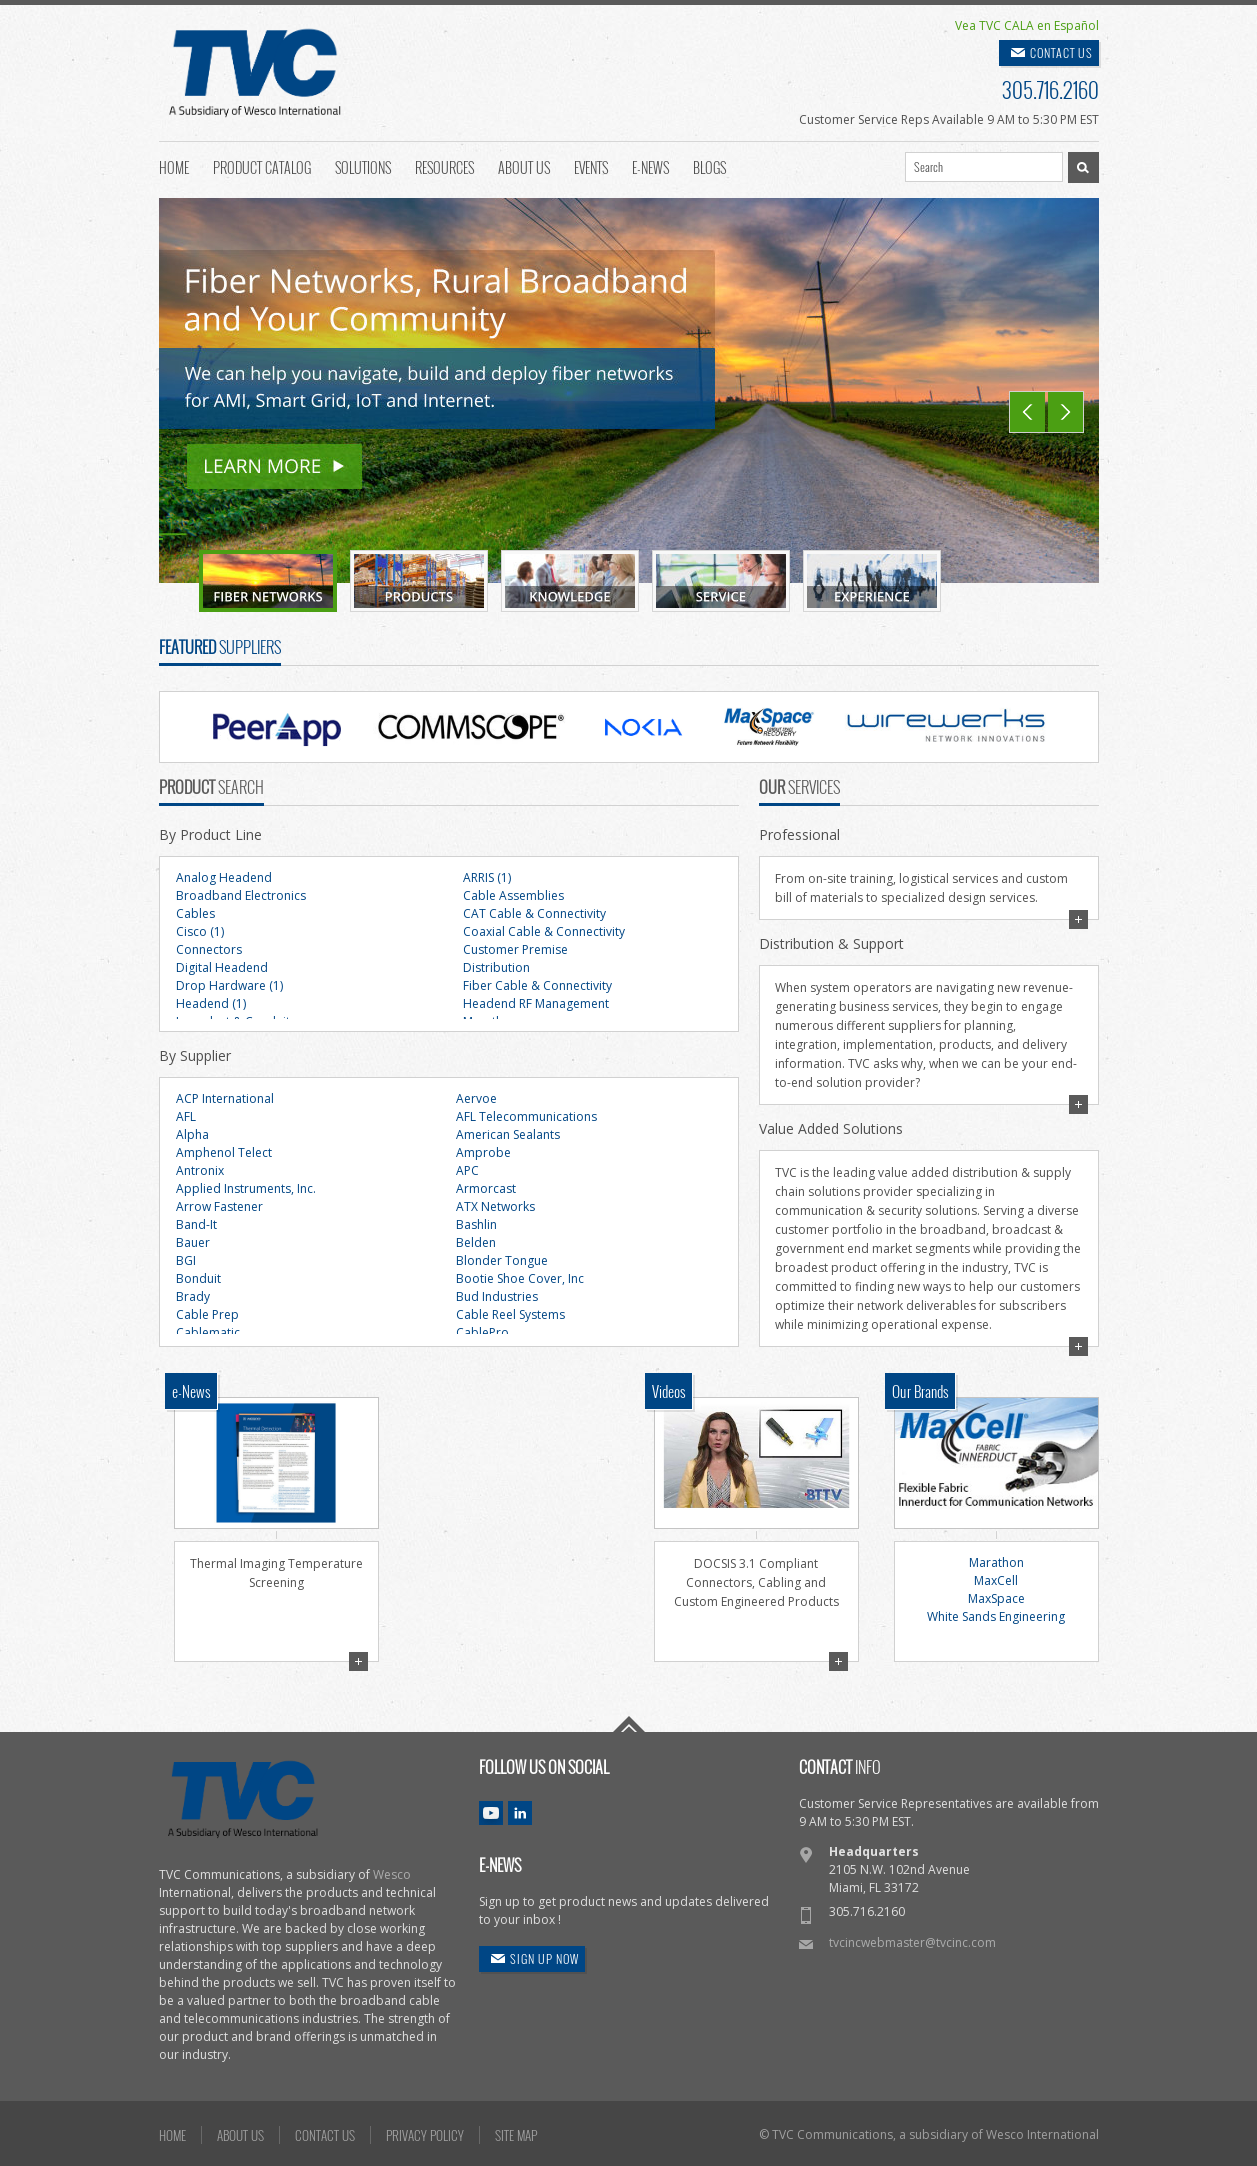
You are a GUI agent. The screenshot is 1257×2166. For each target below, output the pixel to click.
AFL (186, 1116)
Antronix (200, 1170)
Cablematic (208, 1332)
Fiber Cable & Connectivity (537, 985)
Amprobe (483, 1152)
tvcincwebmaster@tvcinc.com (912, 1942)
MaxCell (996, 1580)
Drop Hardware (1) (229, 985)
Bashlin (476, 1224)
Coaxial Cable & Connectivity (544, 931)
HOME (172, 2135)
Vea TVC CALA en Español (1027, 25)
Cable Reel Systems (510, 1314)
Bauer (193, 1242)
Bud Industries (497, 1296)
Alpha (192, 1134)
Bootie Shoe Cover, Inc (520, 1278)
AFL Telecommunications (526, 1116)
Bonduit (198, 1278)
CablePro (482, 1332)
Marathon (996, 1562)
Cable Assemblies (513, 895)
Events (591, 166)
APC (467, 1170)
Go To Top (629, 1724)
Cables (195, 913)
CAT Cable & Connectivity (534, 913)
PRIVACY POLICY (425, 2135)
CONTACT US (1061, 52)
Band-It (196, 1224)
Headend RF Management (536, 1003)
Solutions (363, 166)
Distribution (496, 967)
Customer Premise (515, 949)
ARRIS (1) (487, 877)
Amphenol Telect (224, 1152)
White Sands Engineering (996, 1616)
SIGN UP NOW (544, 1958)
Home (174, 166)
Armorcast (486, 1188)
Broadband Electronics (241, 895)
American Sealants (508, 1134)
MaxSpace (996, 1598)
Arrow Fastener (219, 1206)
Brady (193, 1296)
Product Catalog (262, 166)
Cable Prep (207, 1314)
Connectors (209, 949)
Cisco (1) (200, 931)
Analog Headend (224, 877)
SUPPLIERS (220, 647)
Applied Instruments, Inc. (246, 1188)
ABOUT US (240, 2135)
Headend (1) (211, 1003)
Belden (476, 1242)
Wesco (392, 1874)
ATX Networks (495, 1206)
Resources (444, 166)
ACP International (225, 1098)
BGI (186, 1260)
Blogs (709, 166)
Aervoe (476, 1098)
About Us (524, 166)
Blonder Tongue (502, 1260)
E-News (650, 166)
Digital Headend (222, 967)
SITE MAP (516, 2135)
